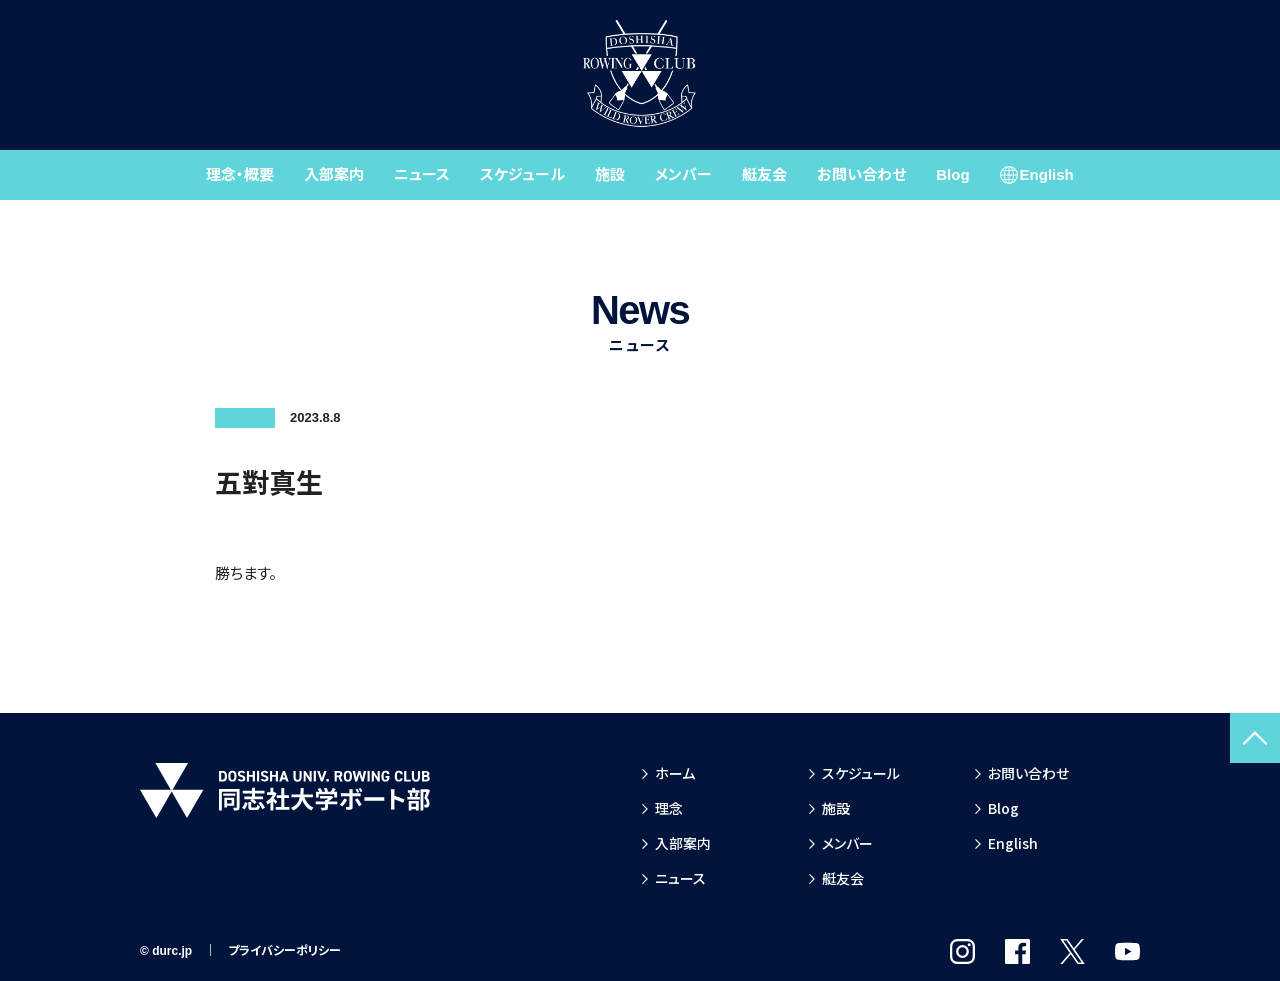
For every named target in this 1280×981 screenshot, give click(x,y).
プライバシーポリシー (284, 951)
